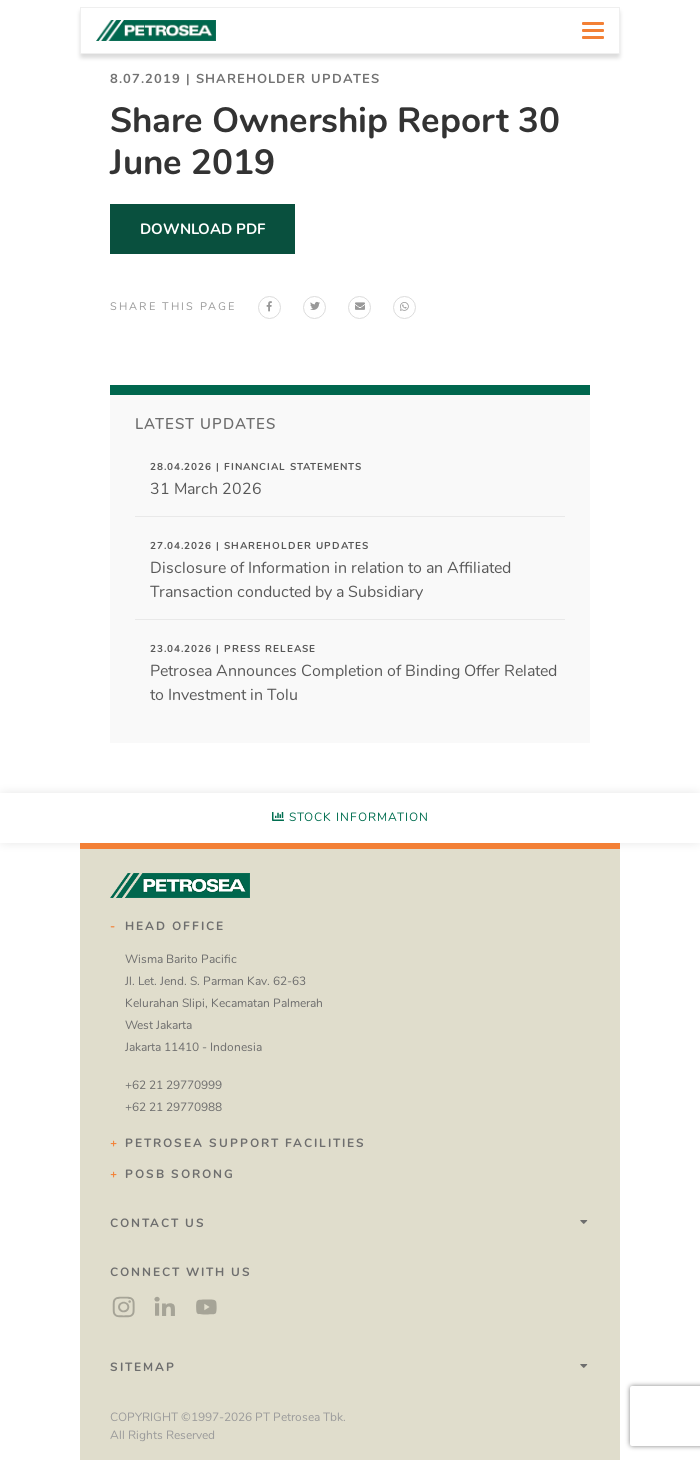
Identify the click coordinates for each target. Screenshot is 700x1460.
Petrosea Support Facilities (245, 1143)
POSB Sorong (180, 1174)
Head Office (175, 926)
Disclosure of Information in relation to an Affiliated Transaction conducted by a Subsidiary (330, 571)
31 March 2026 (256, 480)
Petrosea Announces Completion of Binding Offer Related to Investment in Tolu (353, 674)
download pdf (202, 229)
